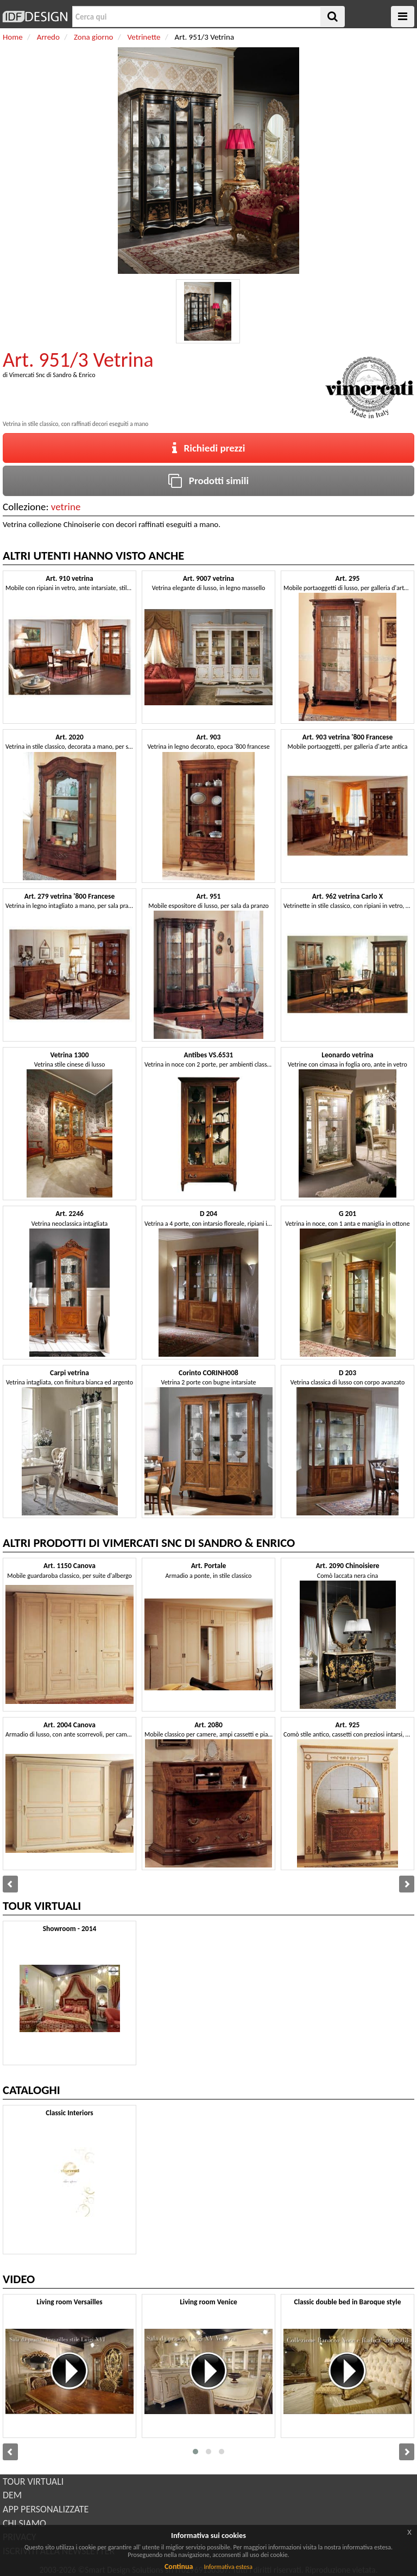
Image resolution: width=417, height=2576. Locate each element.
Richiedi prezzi (208, 448)
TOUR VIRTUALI (33, 2481)
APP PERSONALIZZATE (46, 2509)
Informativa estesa (228, 2567)
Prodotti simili (208, 480)
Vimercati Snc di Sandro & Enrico (52, 375)
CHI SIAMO (24, 2523)
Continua (179, 2566)
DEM (12, 2495)
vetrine (66, 506)
